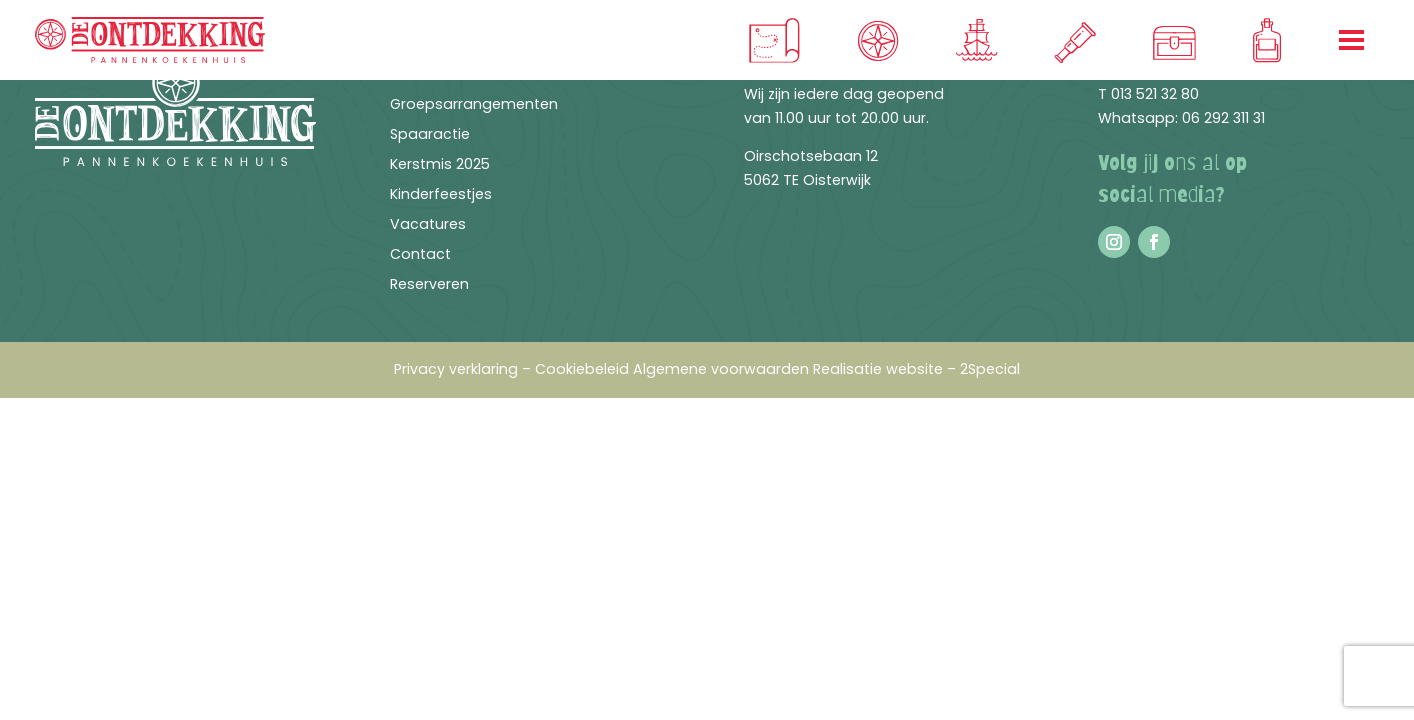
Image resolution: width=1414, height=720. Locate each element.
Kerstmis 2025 (440, 165)
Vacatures (428, 225)
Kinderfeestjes (441, 195)
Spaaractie (430, 135)
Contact (420, 255)
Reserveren (429, 285)
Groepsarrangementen (474, 105)
